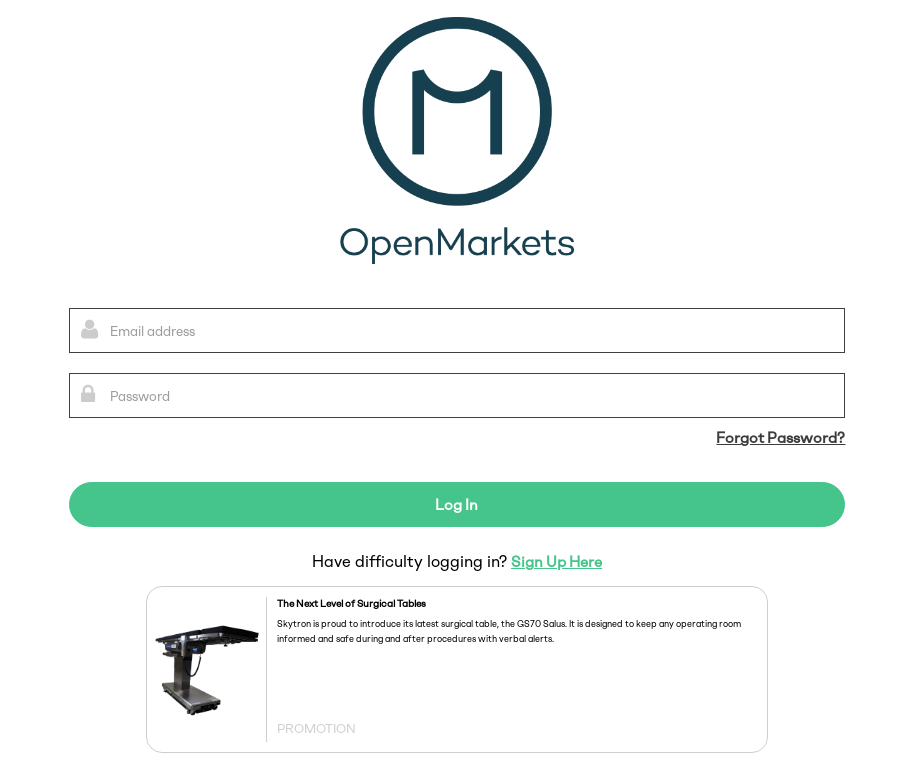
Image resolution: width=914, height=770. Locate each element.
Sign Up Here (556, 562)
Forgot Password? (780, 438)
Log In (456, 505)
